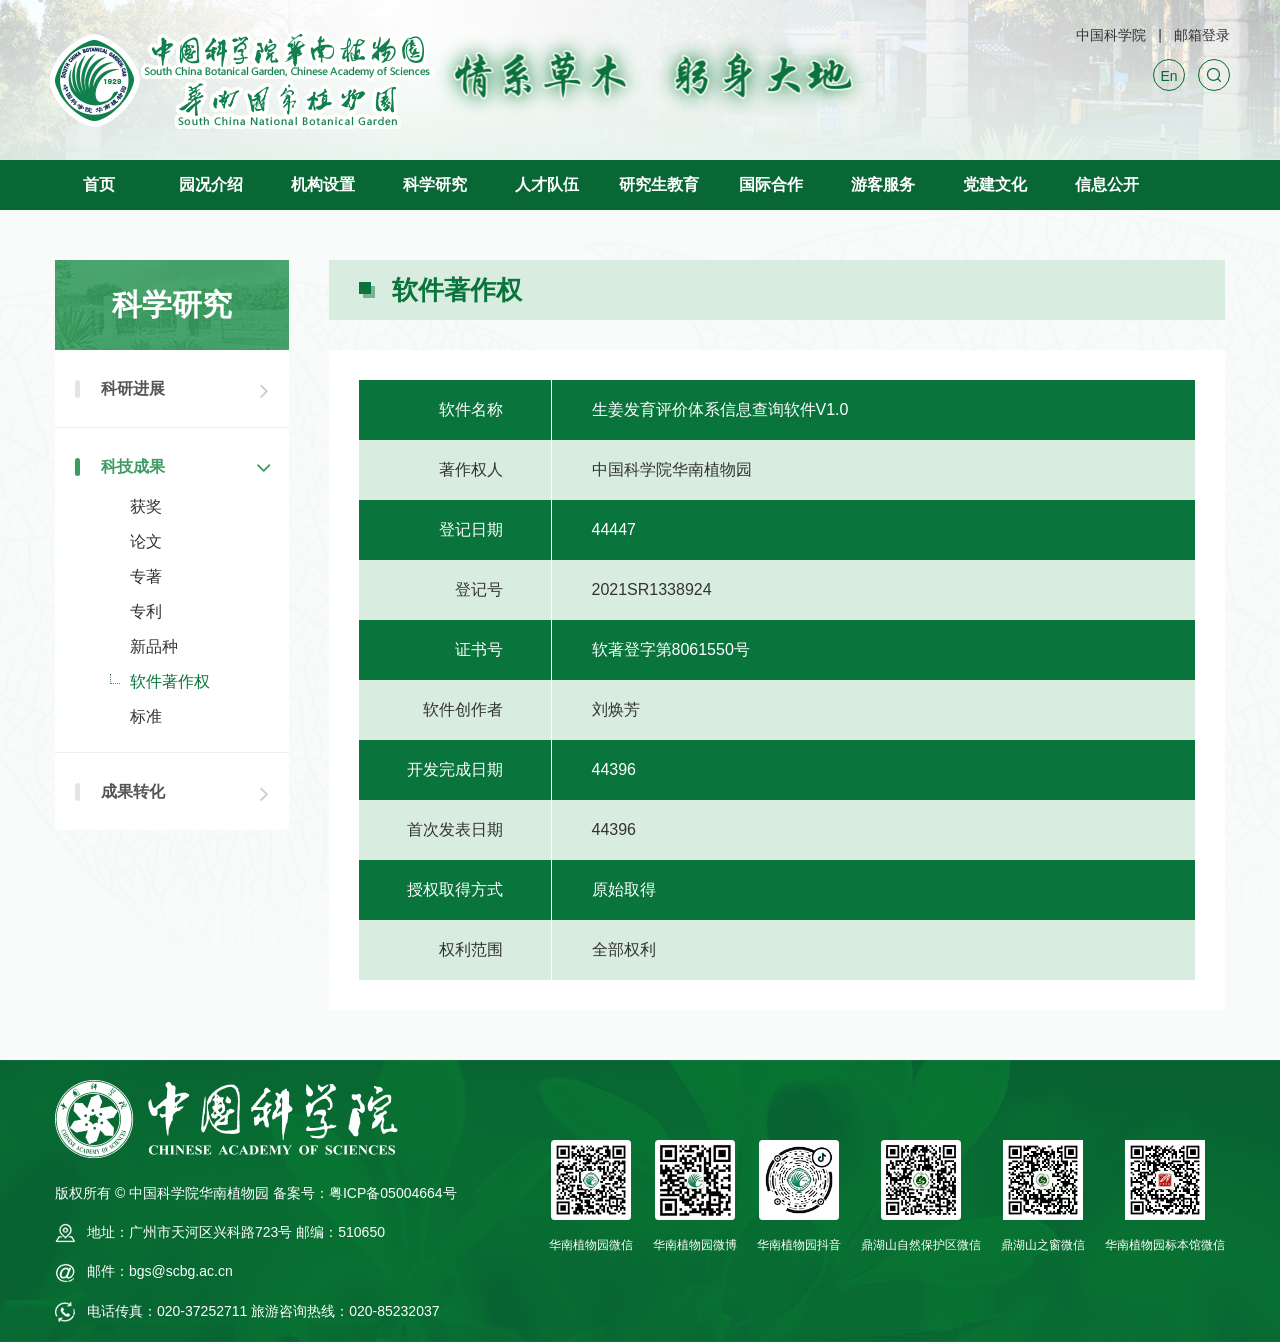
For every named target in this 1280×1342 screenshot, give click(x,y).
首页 (99, 184)
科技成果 (133, 466)
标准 (146, 716)
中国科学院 (1111, 35)
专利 (146, 611)
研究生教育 (659, 184)
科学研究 (435, 184)
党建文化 (995, 184)
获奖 (146, 506)
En (1168, 76)
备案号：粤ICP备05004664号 (365, 1193)
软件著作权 (170, 681)
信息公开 (1107, 184)
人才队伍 (547, 184)
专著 (146, 576)
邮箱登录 (1202, 35)
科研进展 (133, 388)
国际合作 (771, 184)
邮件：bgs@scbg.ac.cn (160, 1271)
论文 (146, 541)
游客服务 (883, 184)
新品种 (154, 646)
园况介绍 (211, 184)
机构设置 (323, 184)
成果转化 (133, 791)
